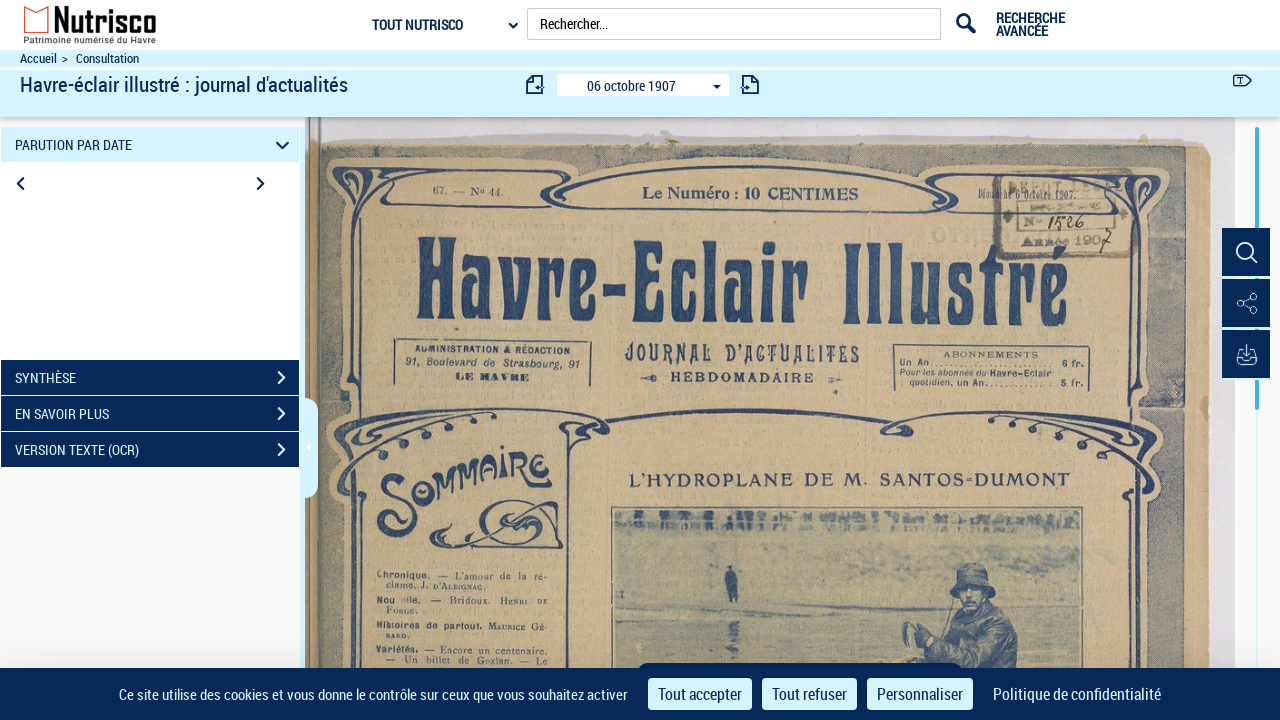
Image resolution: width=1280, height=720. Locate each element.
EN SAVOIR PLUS (157, 414)
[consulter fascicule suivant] (750, 84)
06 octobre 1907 (631, 85)
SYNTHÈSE (157, 378)
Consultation (107, 58)
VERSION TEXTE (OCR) (157, 450)
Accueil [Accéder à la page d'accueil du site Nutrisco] (38, 58)
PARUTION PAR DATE (155, 144)
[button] (1245, 253)
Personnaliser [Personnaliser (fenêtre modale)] (920, 694)
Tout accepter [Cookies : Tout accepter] (700, 694)
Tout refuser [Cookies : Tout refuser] (809, 694)
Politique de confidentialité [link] (1077, 694)
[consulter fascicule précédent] (536, 84)
